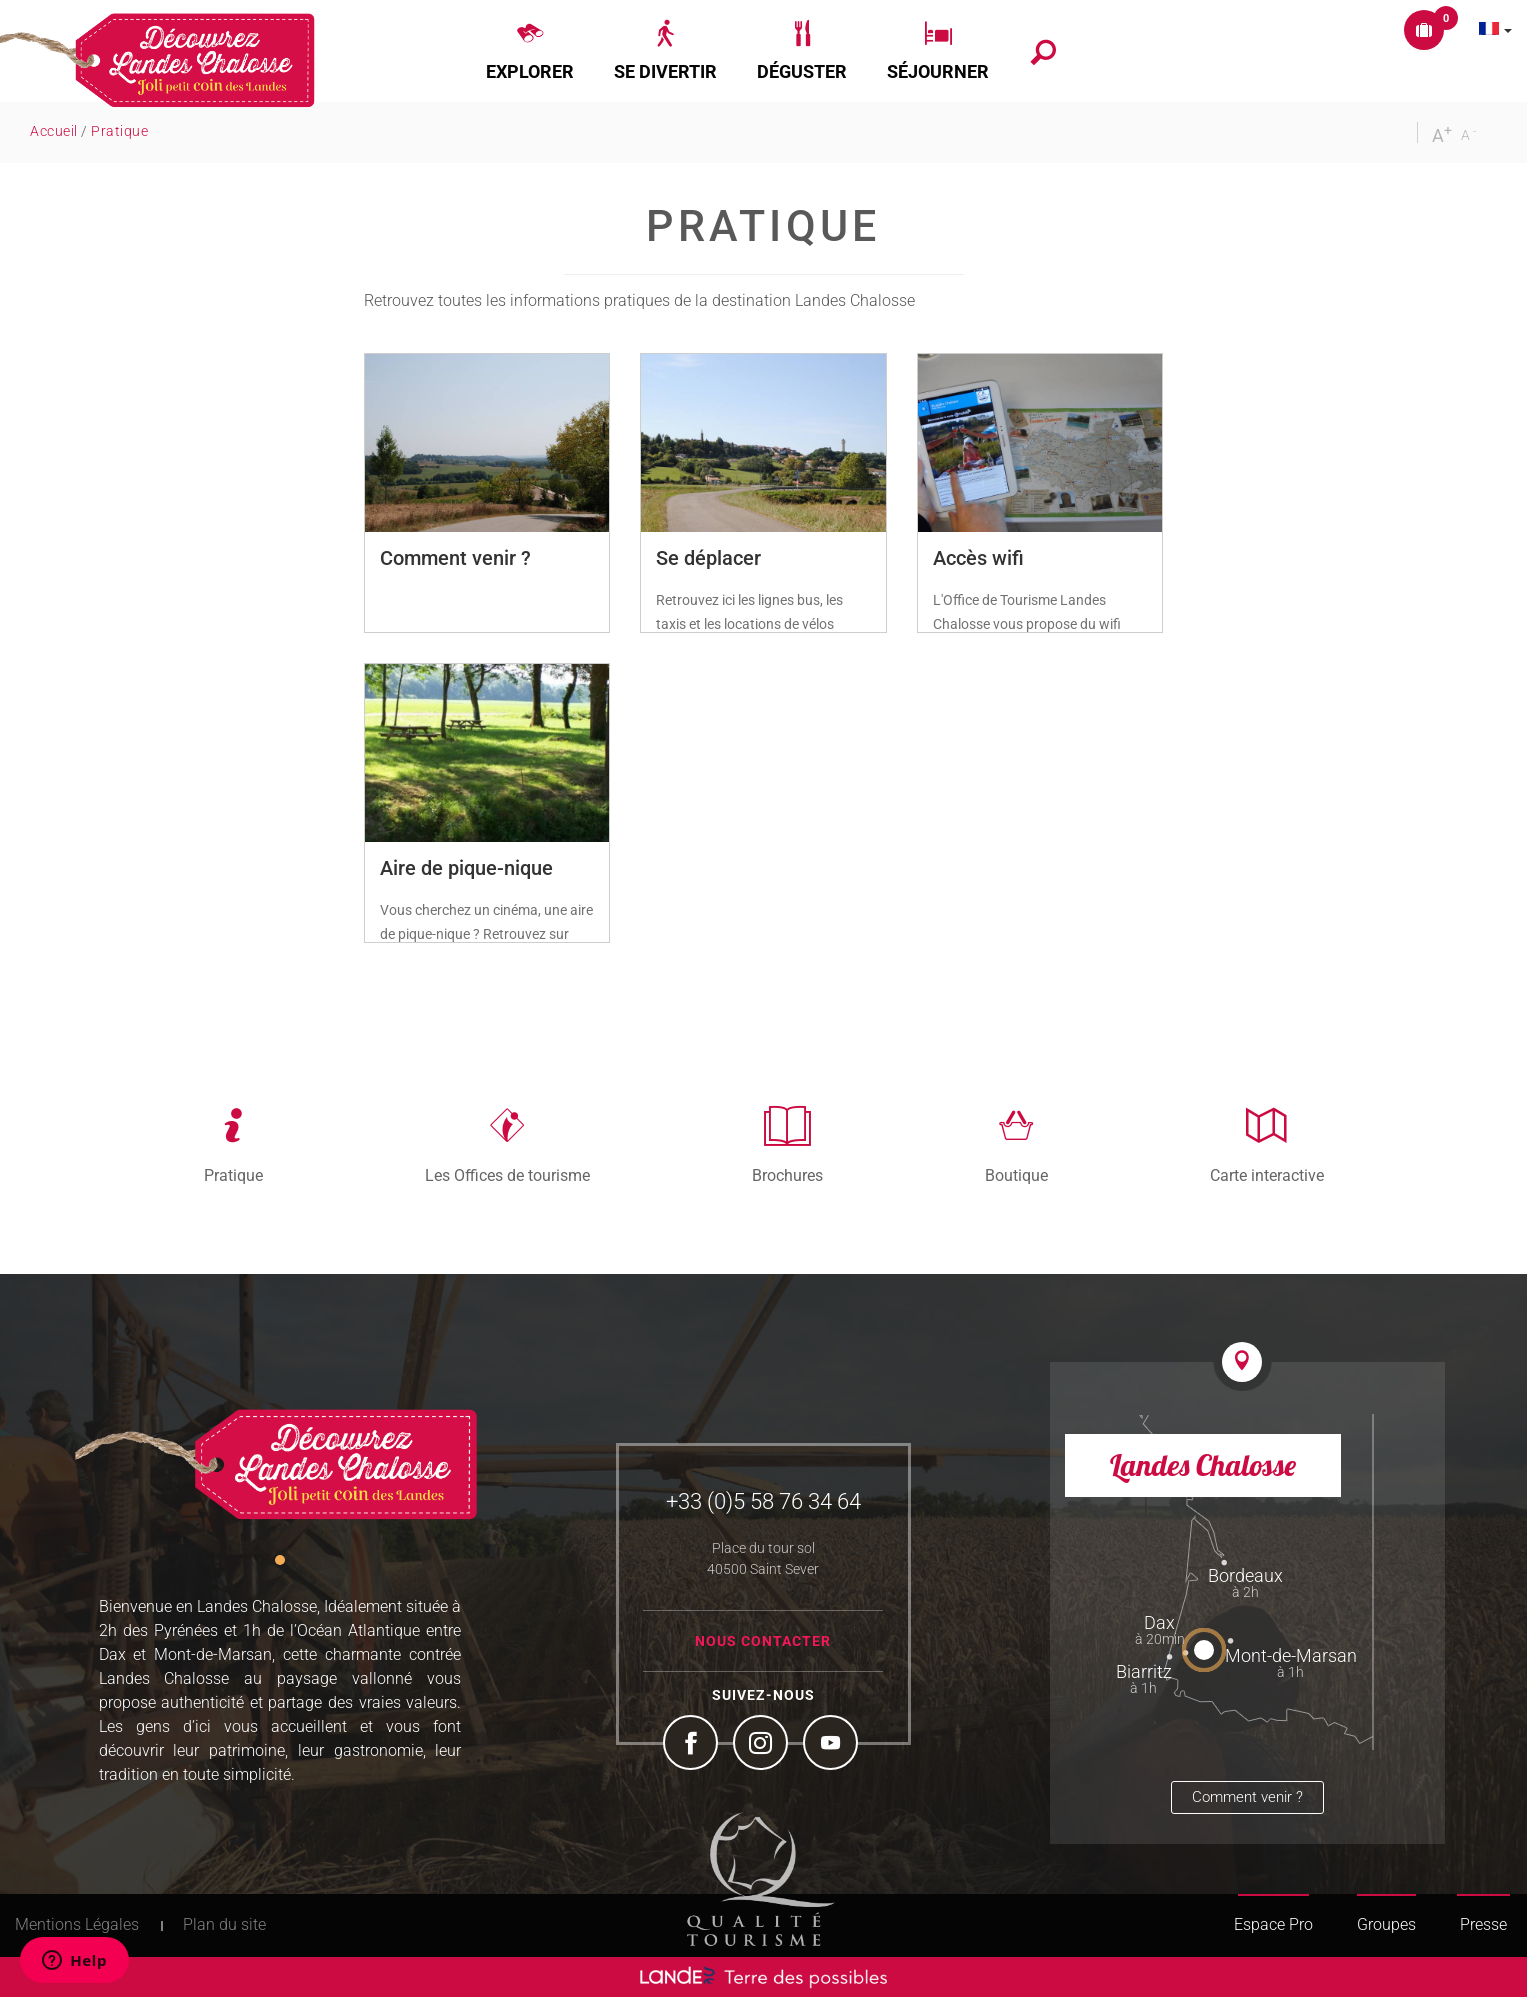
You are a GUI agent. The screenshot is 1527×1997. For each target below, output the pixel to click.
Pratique (233, 1175)
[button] (530, 51)
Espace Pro (1273, 1924)
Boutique (1016, 1175)
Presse (1483, 1924)
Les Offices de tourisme (507, 1175)
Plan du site (224, 1924)
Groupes (1386, 1924)
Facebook (693, 1745)
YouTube (833, 1745)
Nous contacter (763, 1641)
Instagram (763, 1745)
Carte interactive (1267, 1175)
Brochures (787, 1175)
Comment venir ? (1247, 1797)
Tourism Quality (761, 1879)
